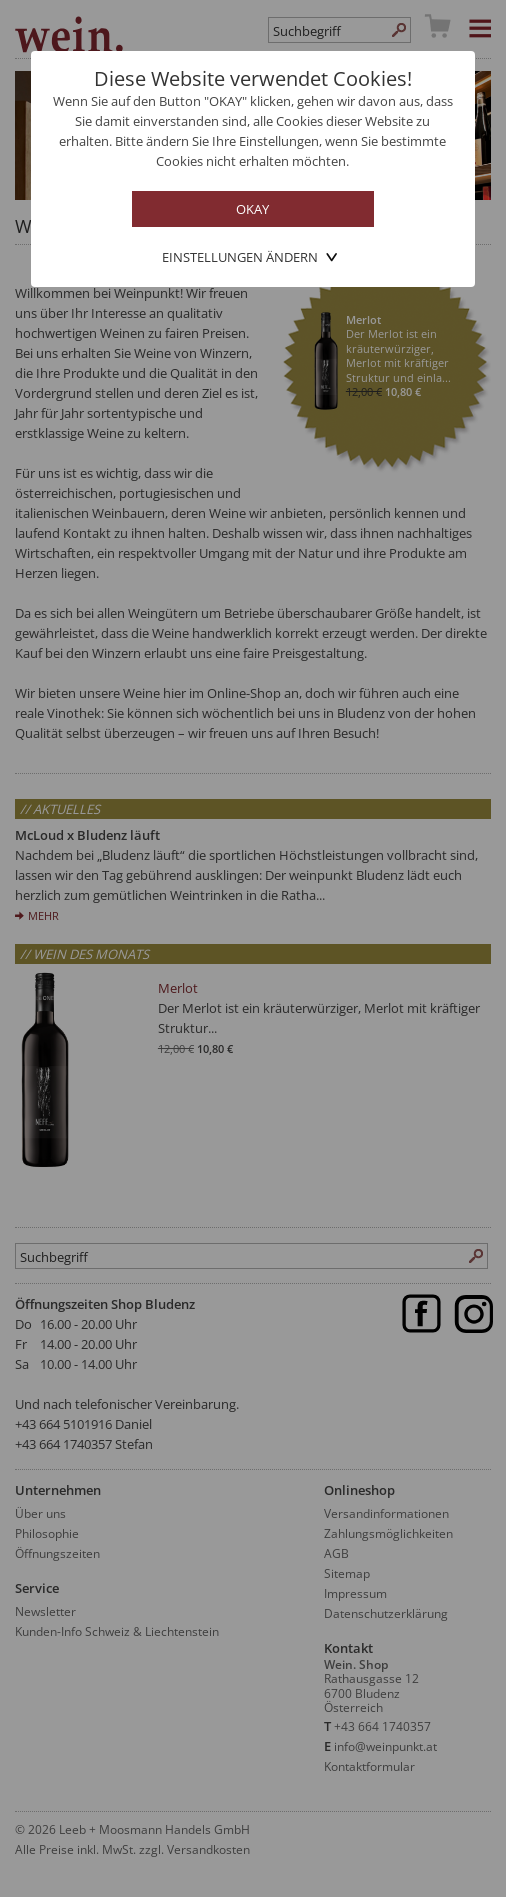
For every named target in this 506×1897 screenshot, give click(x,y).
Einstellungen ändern (240, 257)
